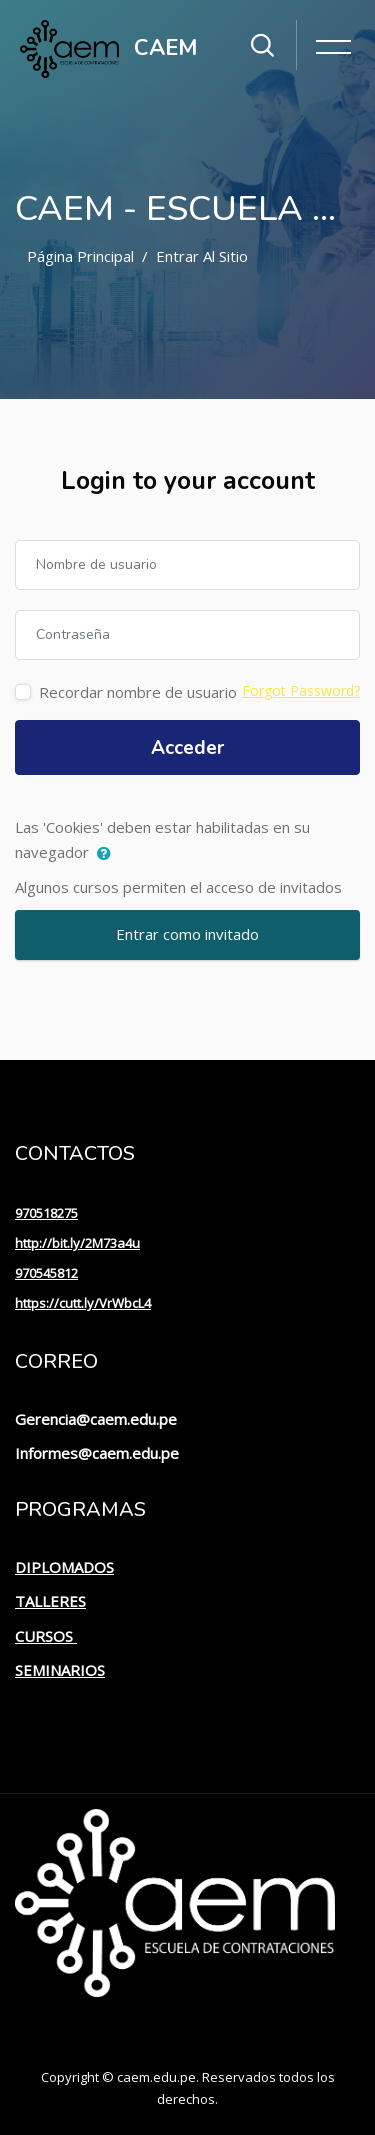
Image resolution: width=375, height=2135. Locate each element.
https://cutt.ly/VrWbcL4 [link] (83, 1303)
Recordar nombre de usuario (138, 692)
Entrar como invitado (187, 934)
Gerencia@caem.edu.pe (96, 1419)
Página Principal (80, 256)
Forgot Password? (301, 690)
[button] (108, 854)
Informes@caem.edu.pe (97, 1453)
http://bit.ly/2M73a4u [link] (77, 1243)
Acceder (187, 748)
